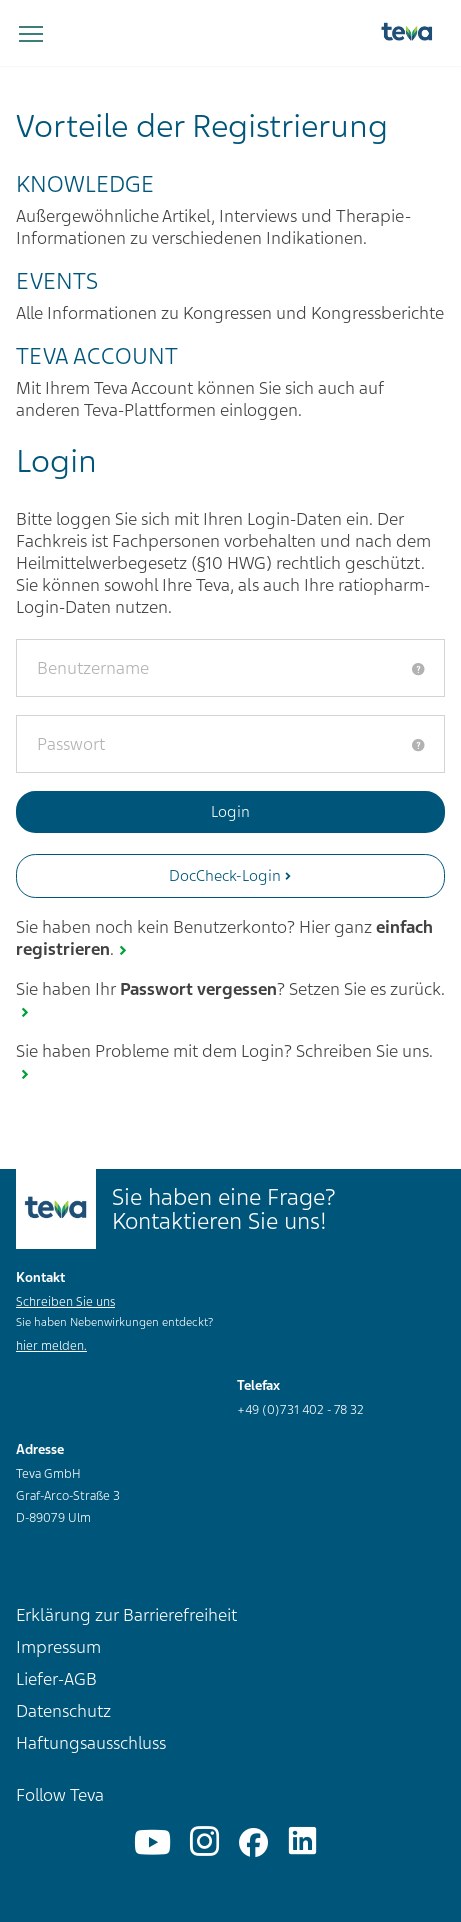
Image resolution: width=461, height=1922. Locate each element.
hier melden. (51, 1346)
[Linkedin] (302, 1842)
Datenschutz (63, 1711)
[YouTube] (152, 1842)
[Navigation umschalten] (31, 35)
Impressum (58, 1647)
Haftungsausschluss (91, 1743)
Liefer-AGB (56, 1679)
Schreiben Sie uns (65, 1302)
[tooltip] (418, 669)
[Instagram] (204, 1842)
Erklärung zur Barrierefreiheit (126, 1615)
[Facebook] (253, 1842)
